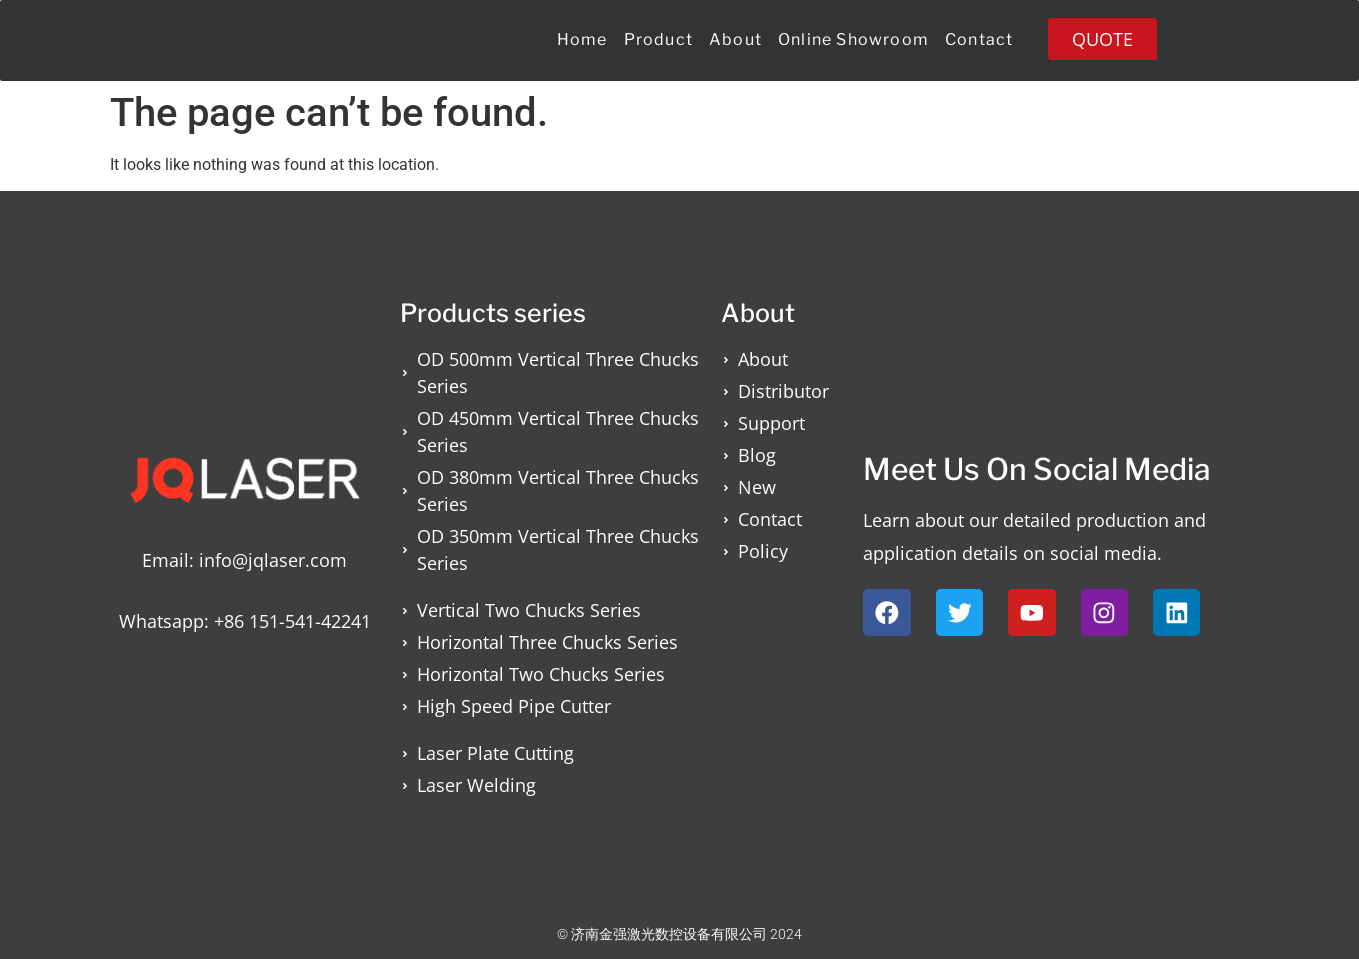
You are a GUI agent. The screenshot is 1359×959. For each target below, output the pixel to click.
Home (582, 39)
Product (658, 39)
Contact (979, 39)
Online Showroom (853, 39)
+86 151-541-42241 (292, 621)
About (735, 39)
